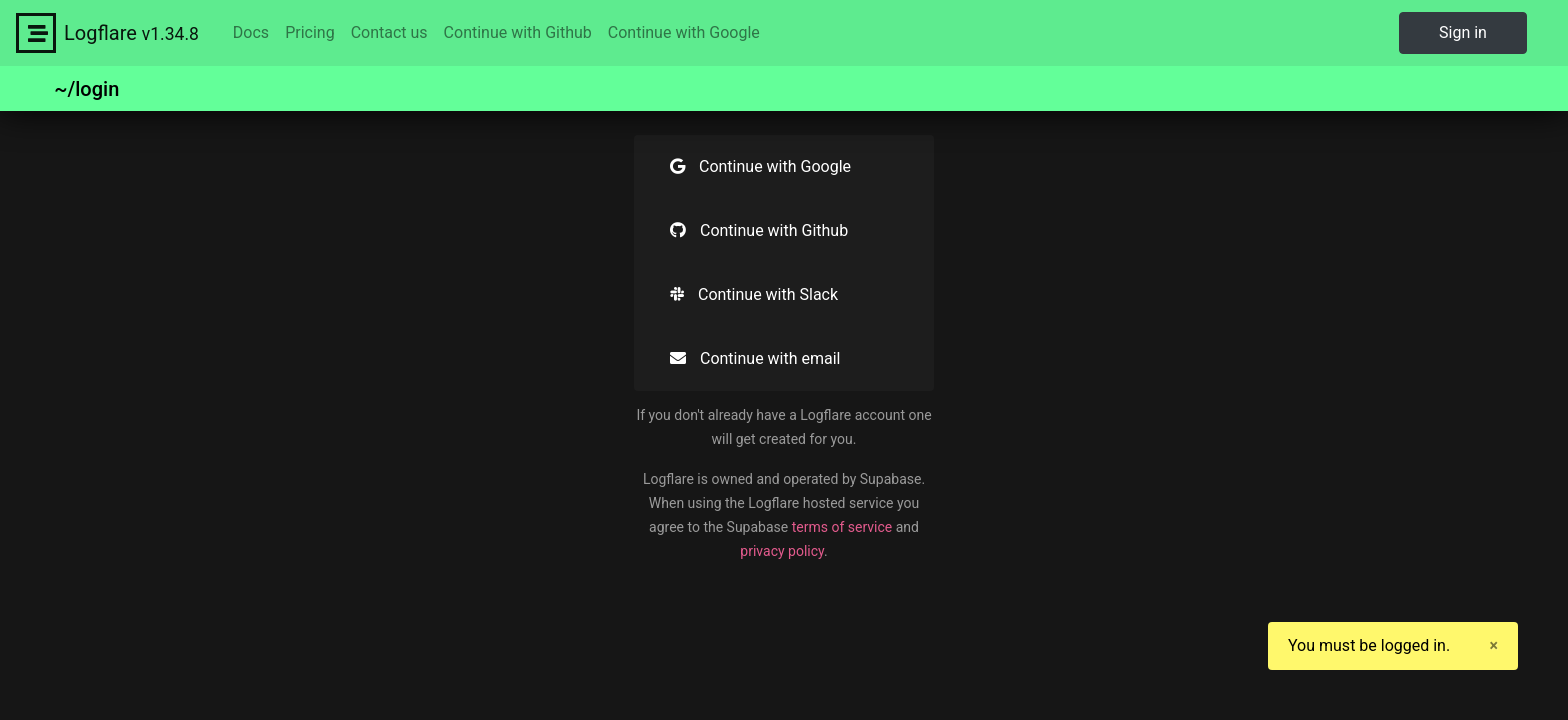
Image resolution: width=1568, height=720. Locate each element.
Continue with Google (684, 32)
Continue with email (755, 358)
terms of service (842, 527)
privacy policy (782, 551)
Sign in (1463, 32)
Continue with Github (518, 32)
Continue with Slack (754, 294)
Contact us (389, 32)
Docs (251, 32)
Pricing (310, 32)
